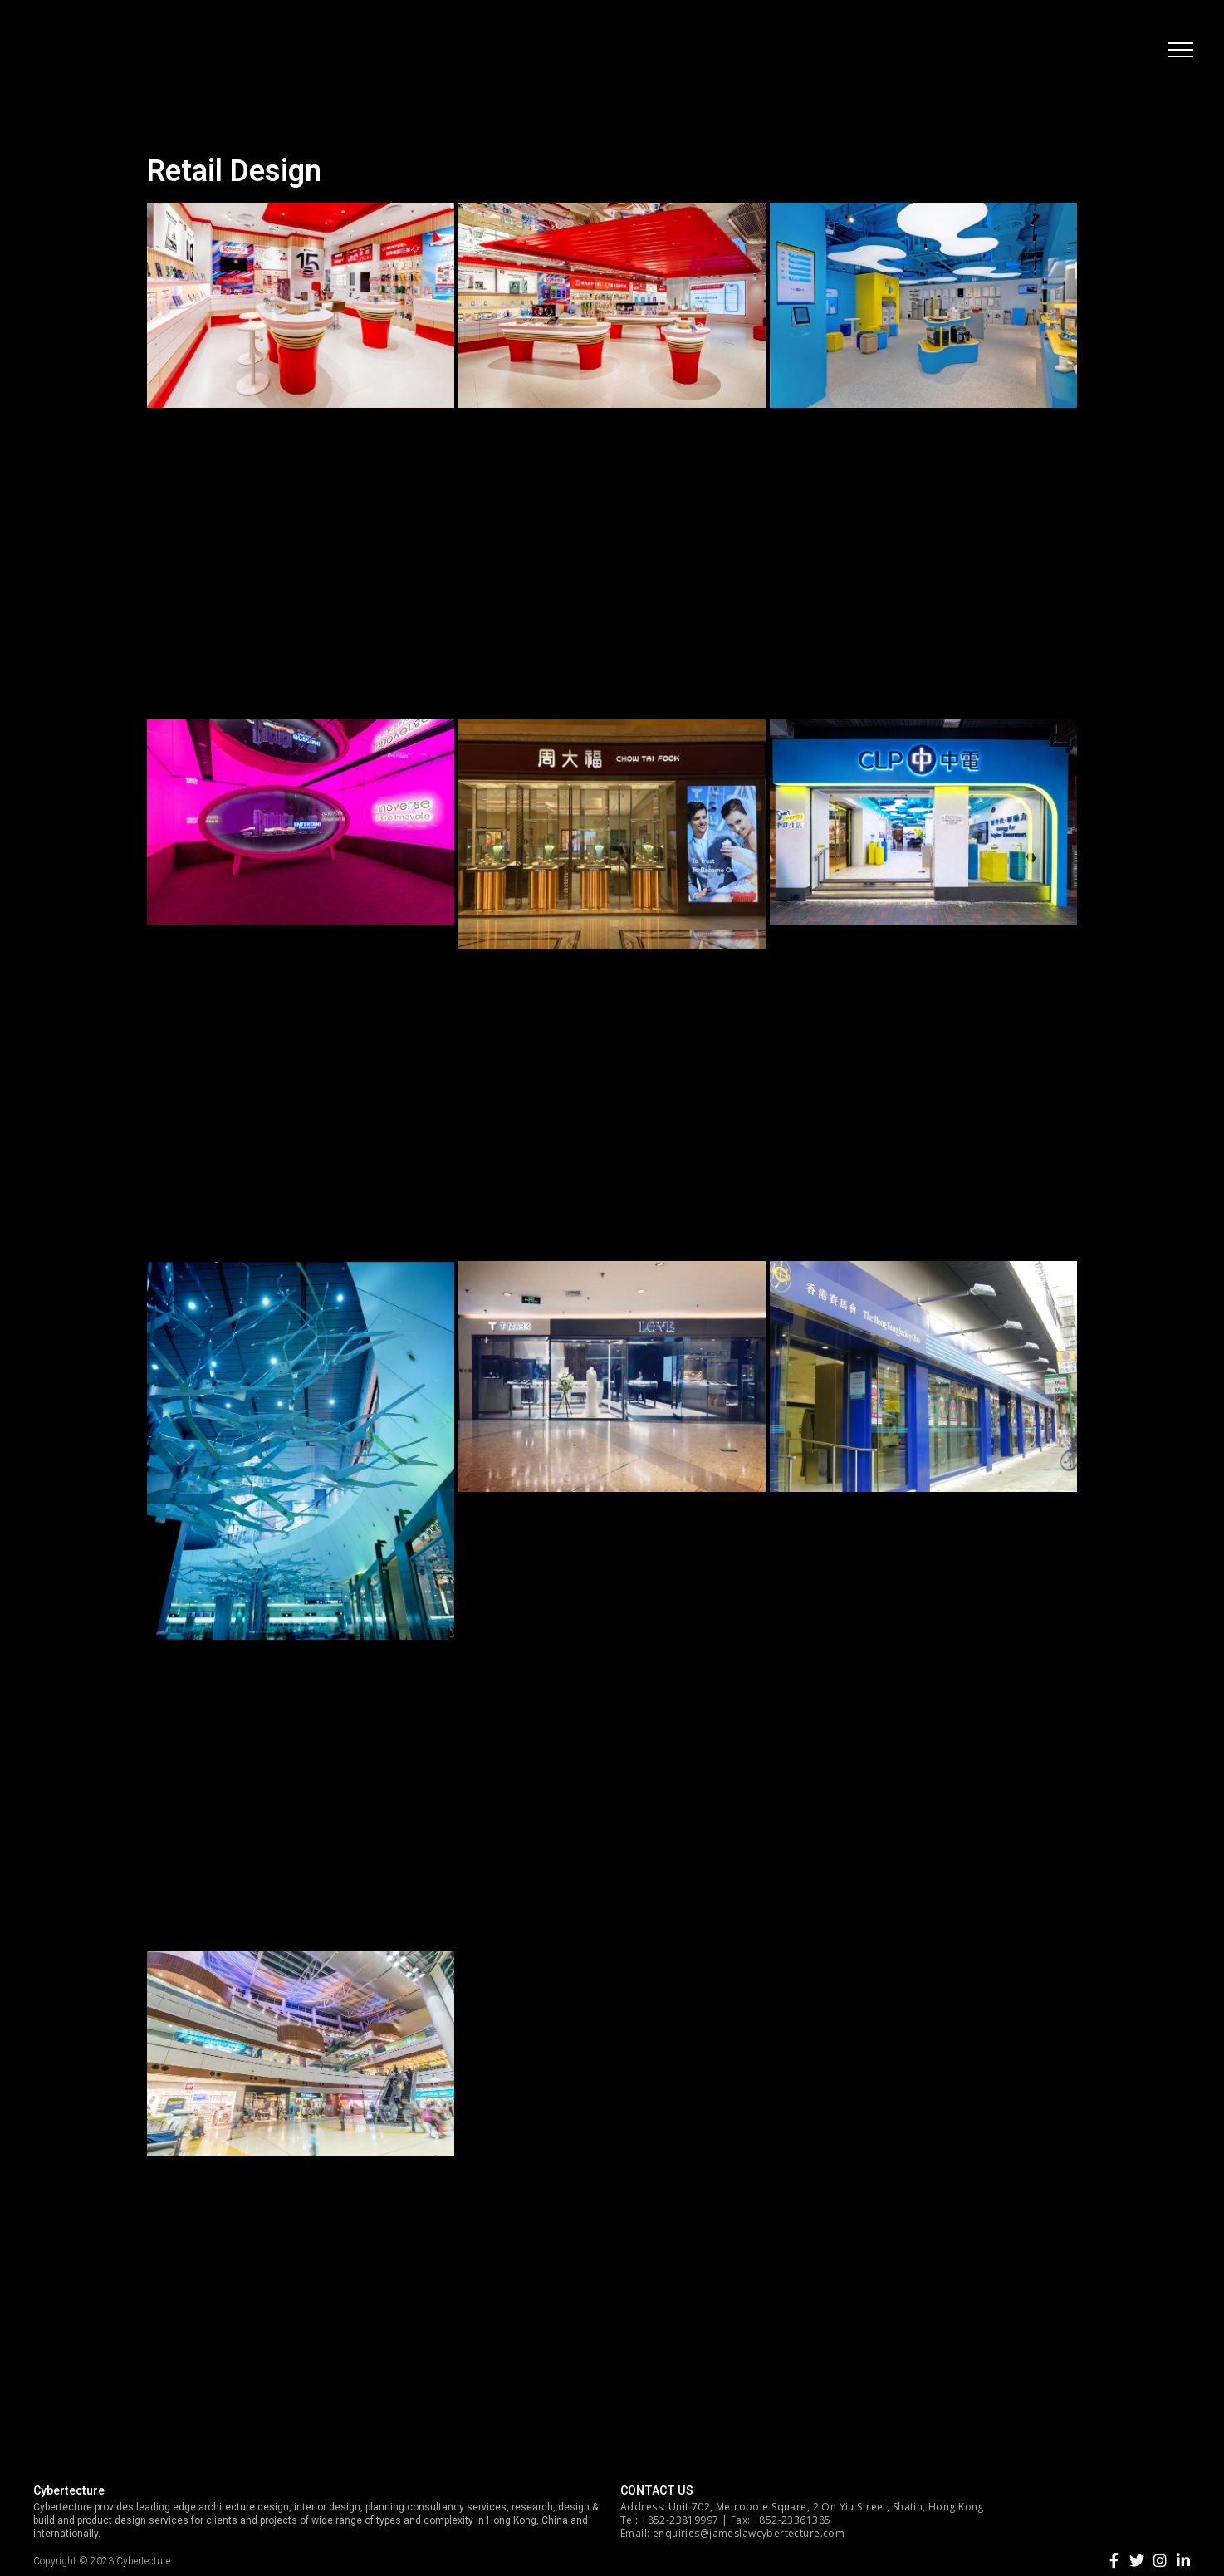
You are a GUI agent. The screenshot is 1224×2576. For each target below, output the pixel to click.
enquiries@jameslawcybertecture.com (749, 2533)
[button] (1178, 54)
